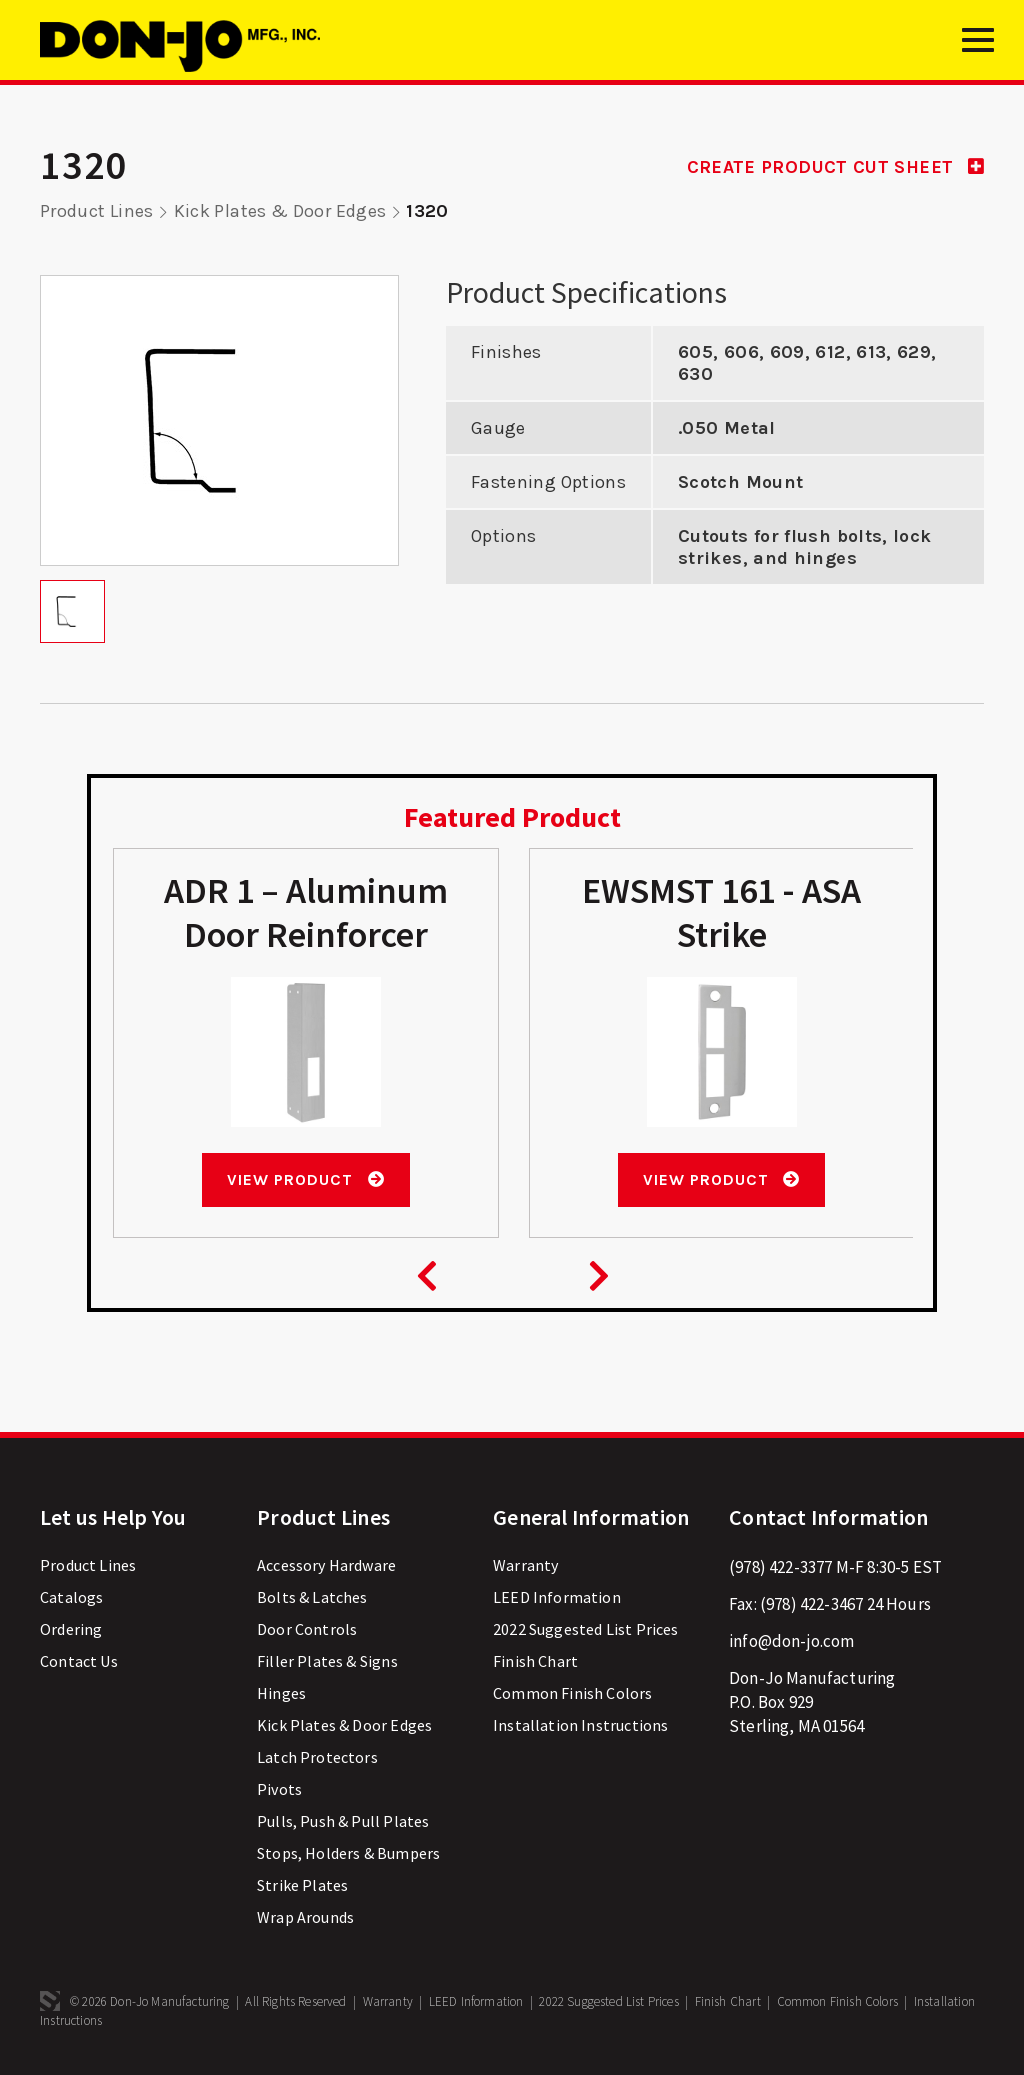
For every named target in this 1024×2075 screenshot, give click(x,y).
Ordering (71, 1629)
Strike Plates (302, 1885)
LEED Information (557, 1597)
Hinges (281, 1693)
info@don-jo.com (792, 1641)
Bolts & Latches (312, 1597)
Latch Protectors (317, 1757)
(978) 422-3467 (811, 1604)
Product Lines (97, 211)
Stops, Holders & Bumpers (348, 1853)
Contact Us (79, 1661)
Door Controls (307, 1629)
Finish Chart (535, 1661)
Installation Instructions (580, 1725)
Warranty (525, 1565)
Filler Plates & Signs (327, 1661)
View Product (305, 1179)
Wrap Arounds (305, 1917)
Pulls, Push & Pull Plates (343, 1821)
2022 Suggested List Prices (585, 1629)
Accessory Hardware (326, 1565)
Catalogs (71, 1597)
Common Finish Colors (572, 1693)
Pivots (279, 1789)
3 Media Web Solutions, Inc (50, 2001)
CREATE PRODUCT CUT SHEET (835, 167)
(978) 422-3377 (780, 1567)
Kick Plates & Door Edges (280, 211)
